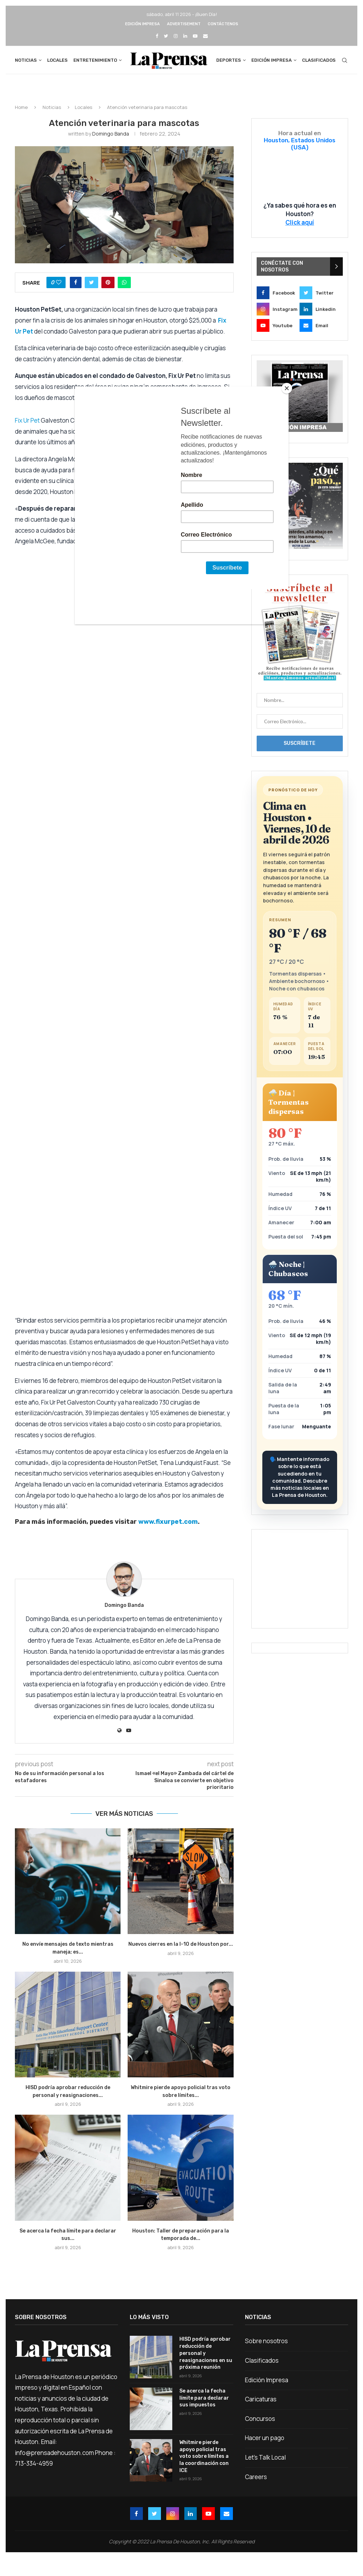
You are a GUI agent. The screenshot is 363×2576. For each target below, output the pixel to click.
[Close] (286, 388)
